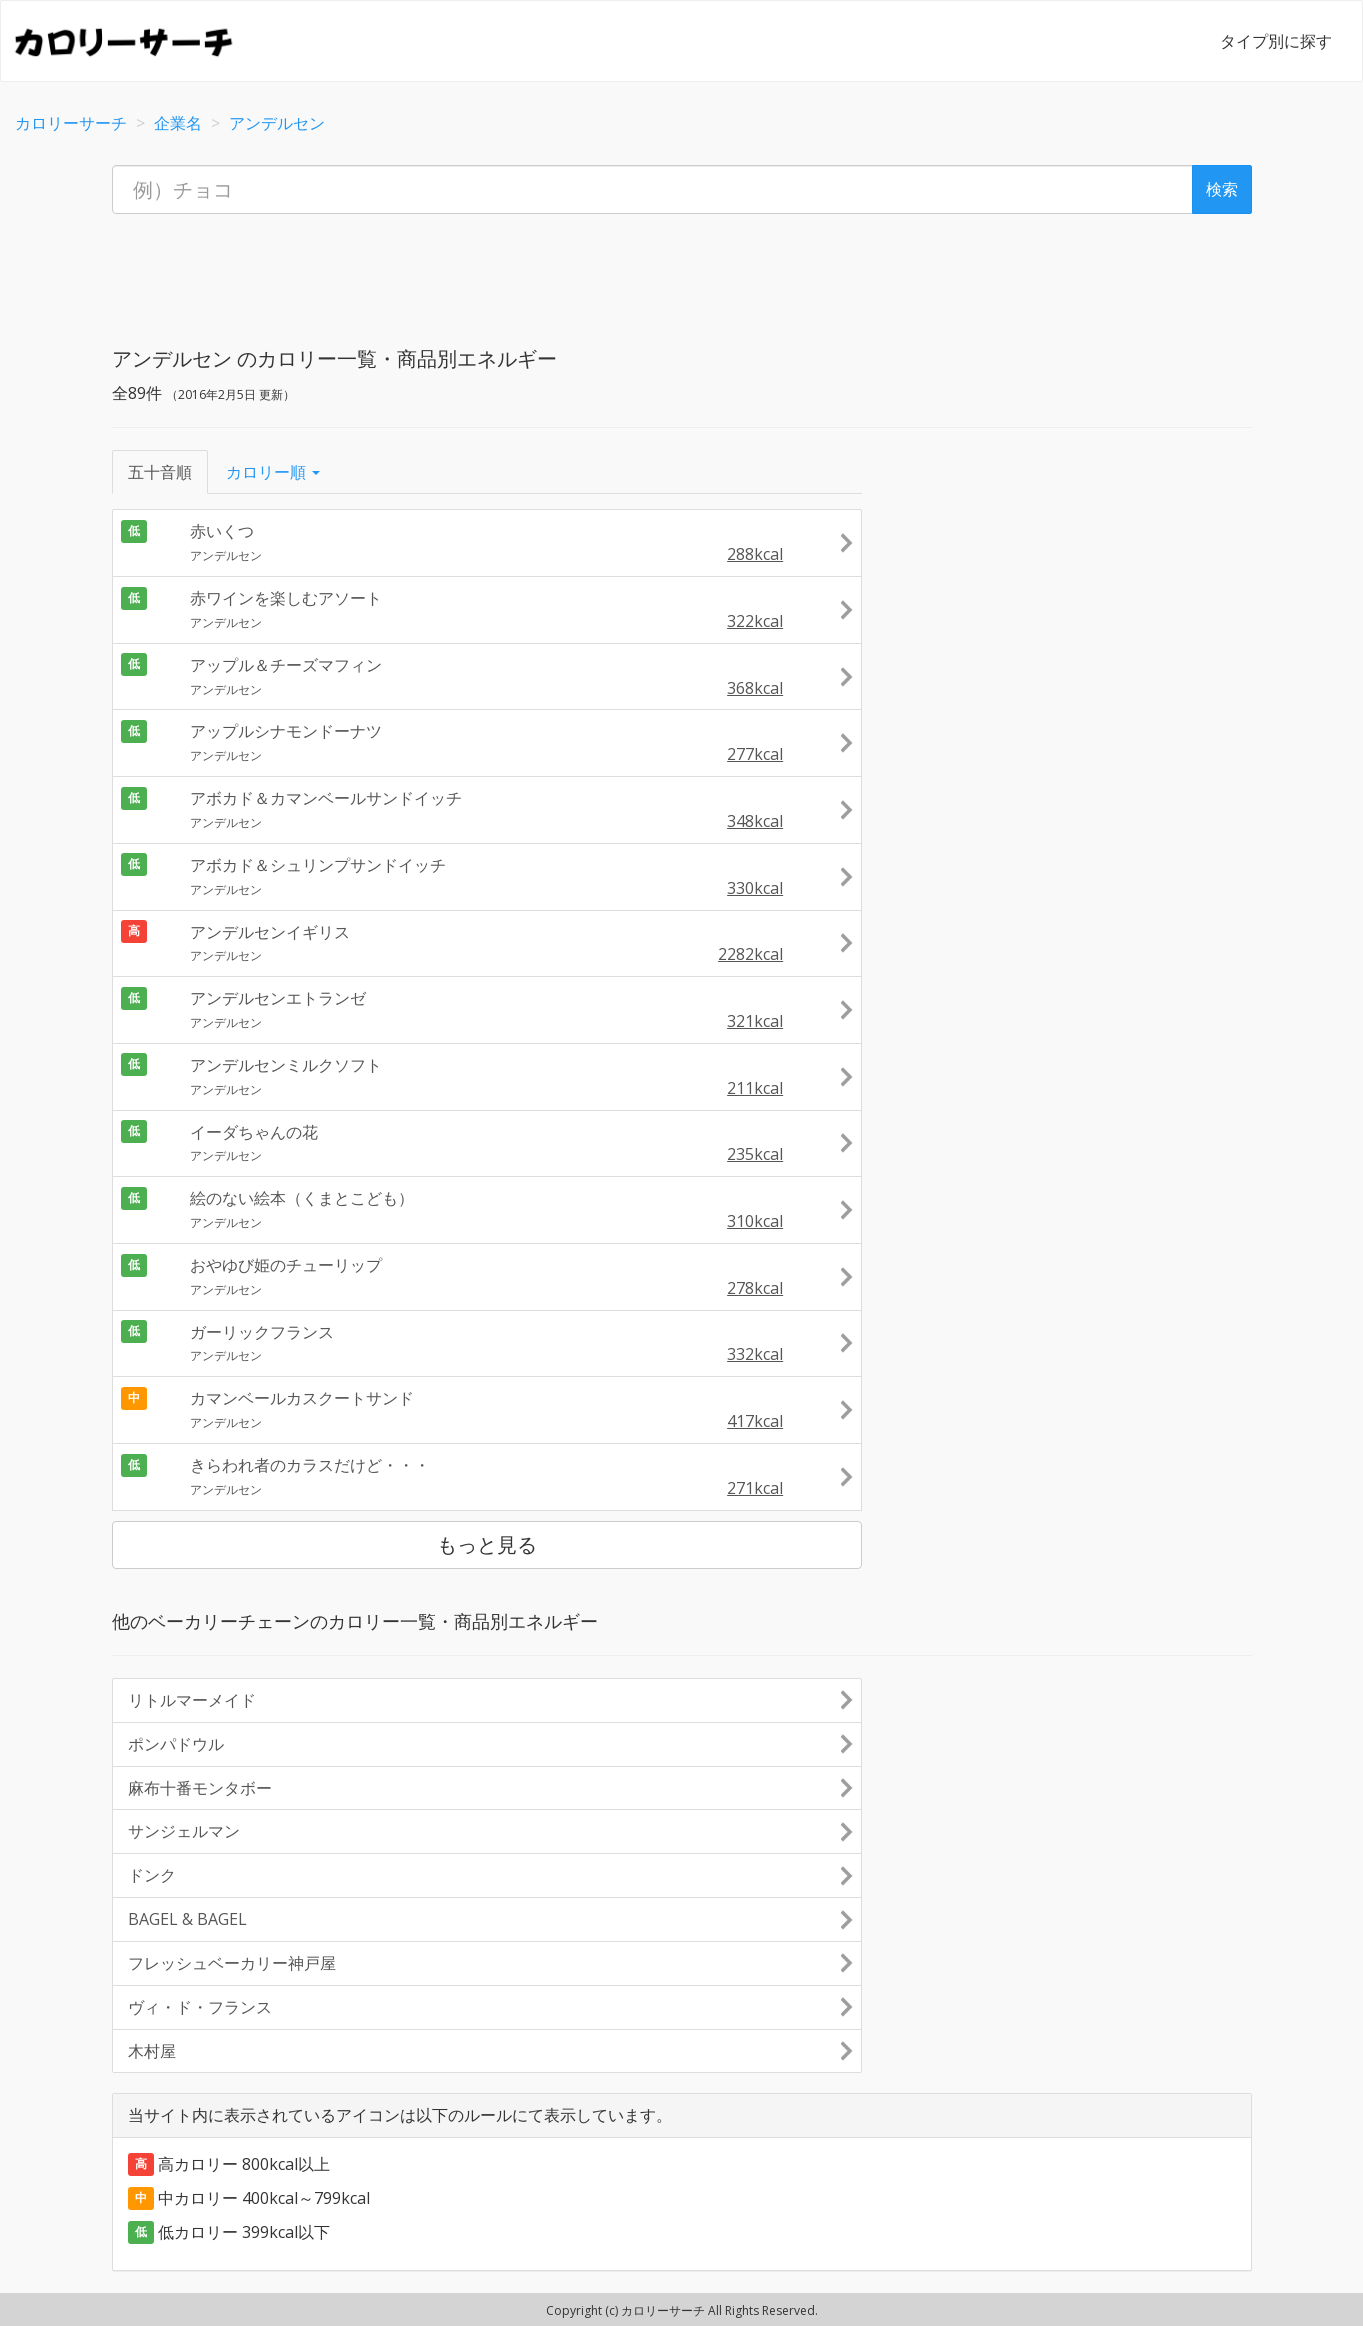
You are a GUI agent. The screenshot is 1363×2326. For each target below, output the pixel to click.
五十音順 (160, 472)
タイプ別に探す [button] (1276, 41)
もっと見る (487, 1544)
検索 (1222, 189)
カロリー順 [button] (273, 472)
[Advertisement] (682, 274)
